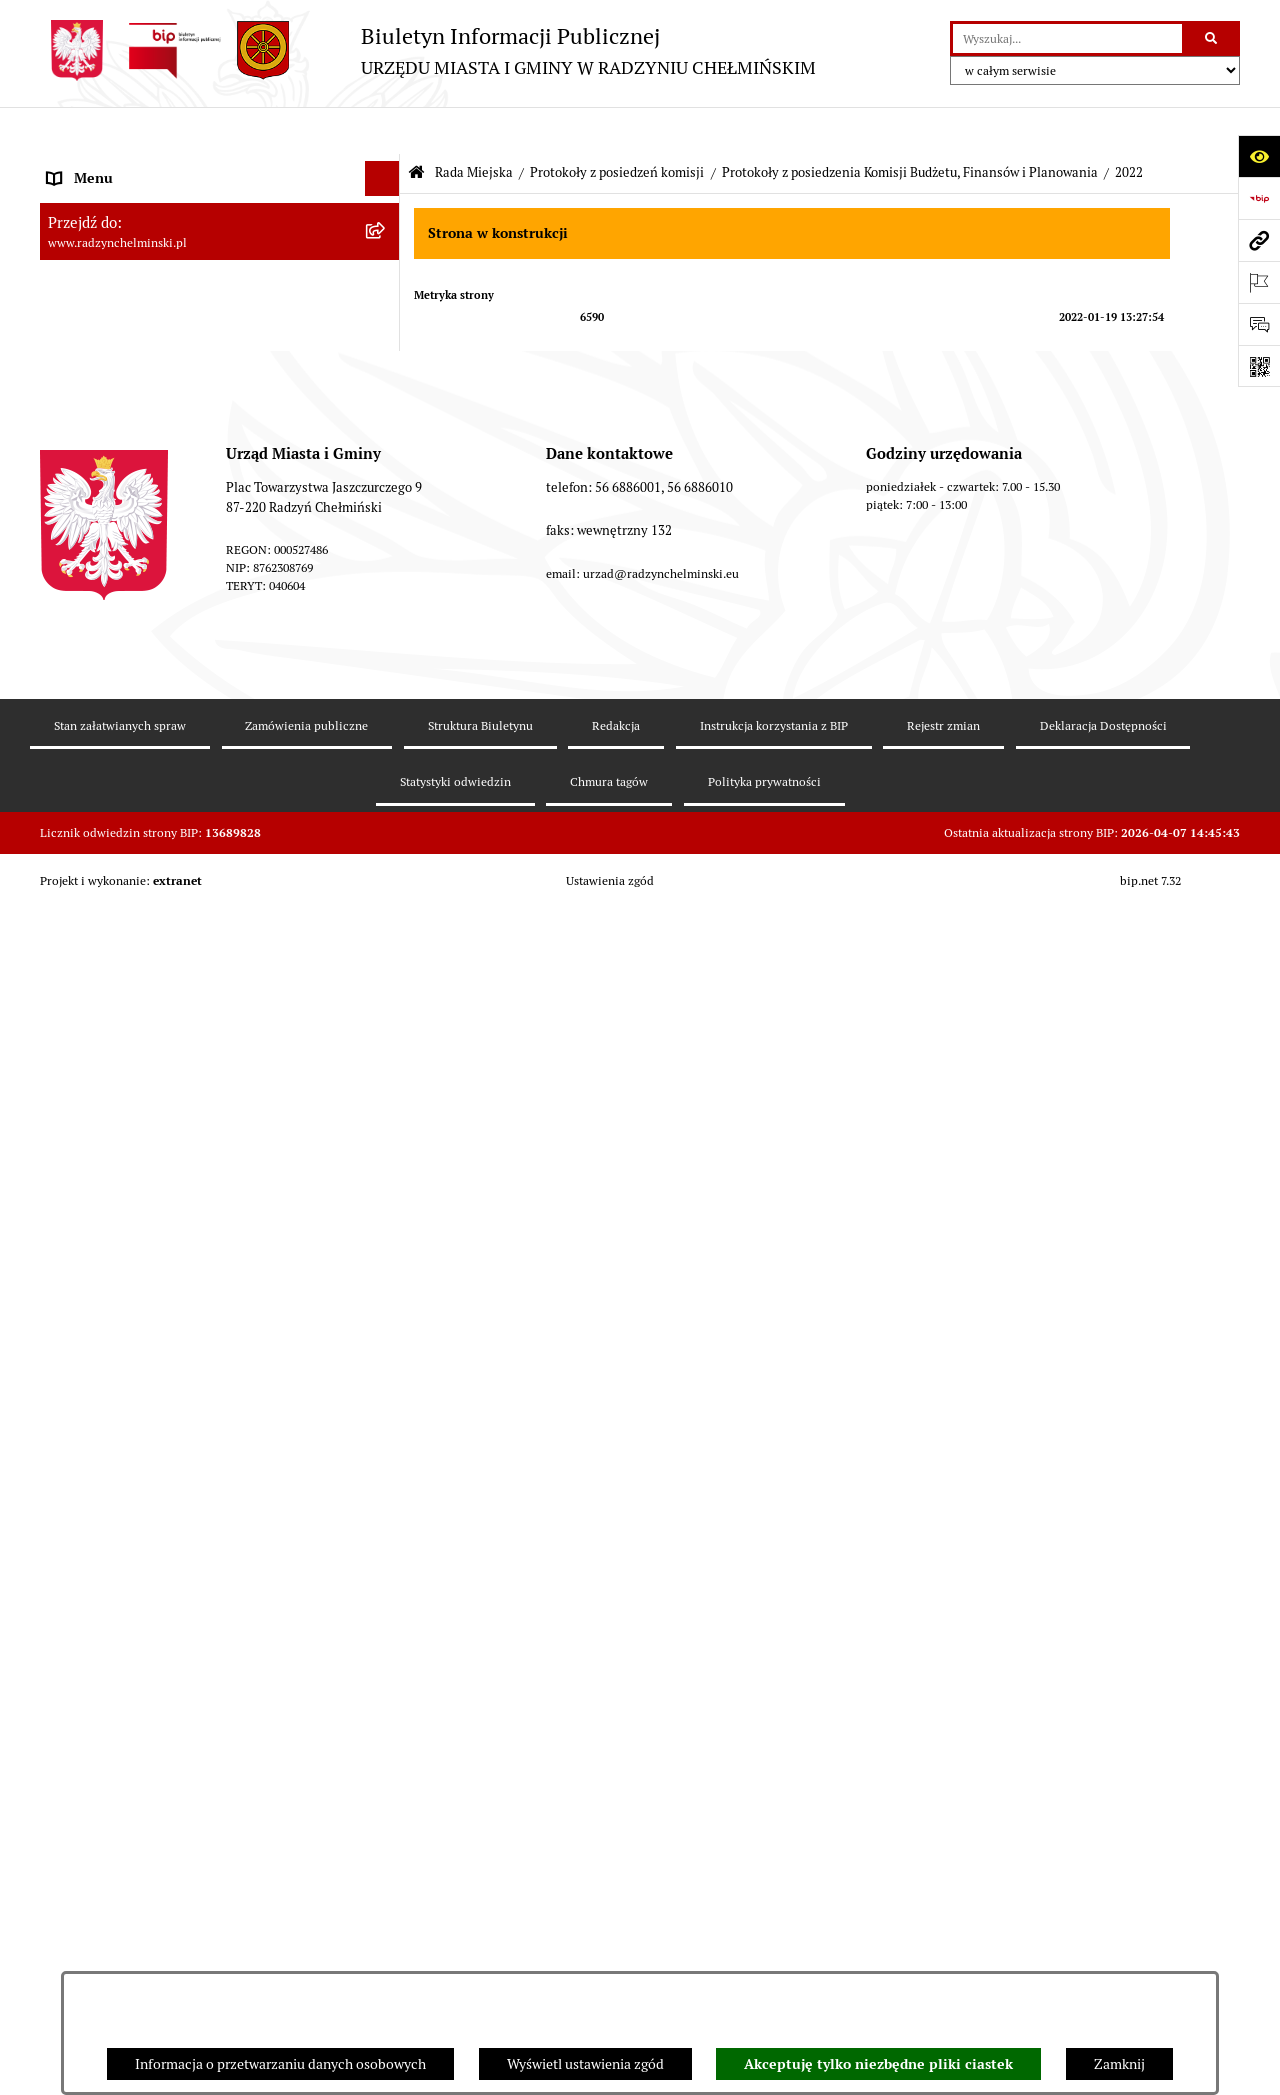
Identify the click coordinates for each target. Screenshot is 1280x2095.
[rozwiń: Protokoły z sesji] (385, 414)
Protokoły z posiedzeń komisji (617, 125)
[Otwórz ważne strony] (1259, 282)
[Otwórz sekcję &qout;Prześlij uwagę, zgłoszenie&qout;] (1259, 324)
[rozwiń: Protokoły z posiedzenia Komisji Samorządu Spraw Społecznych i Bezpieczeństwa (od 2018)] (385, 1863)
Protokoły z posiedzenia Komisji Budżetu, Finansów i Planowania (910, 125)
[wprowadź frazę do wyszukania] (1067, 38)
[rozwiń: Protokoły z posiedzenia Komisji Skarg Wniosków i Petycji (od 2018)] (385, 1953)
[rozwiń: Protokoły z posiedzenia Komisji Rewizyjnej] (385, 510)
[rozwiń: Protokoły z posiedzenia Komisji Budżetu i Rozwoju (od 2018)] (385, 1794)
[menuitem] (220, 236)
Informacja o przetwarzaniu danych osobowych (280, 2064)
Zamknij (1119, 2064)
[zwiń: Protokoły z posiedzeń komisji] (385, 462)
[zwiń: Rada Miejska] (385, 271)
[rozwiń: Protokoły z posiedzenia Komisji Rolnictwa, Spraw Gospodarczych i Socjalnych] (385, 1635)
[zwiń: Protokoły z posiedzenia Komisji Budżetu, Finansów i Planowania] (385, 558)
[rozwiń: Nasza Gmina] (385, 166)
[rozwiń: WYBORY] (385, 236)
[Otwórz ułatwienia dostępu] (1259, 156)
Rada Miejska (474, 125)
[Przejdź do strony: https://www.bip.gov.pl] (1259, 198)
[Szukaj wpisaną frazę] (1212, 38)
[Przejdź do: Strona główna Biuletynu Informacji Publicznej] (416, 126)
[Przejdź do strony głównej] (428, 50)
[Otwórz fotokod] (1259, 366)
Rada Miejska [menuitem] (87, 271)
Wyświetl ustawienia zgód (585, 2064)
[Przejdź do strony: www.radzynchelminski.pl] (1259, 240)
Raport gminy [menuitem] (88, 201)
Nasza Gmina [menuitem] (87, 166)
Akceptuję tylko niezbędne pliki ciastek (878, 2064)
